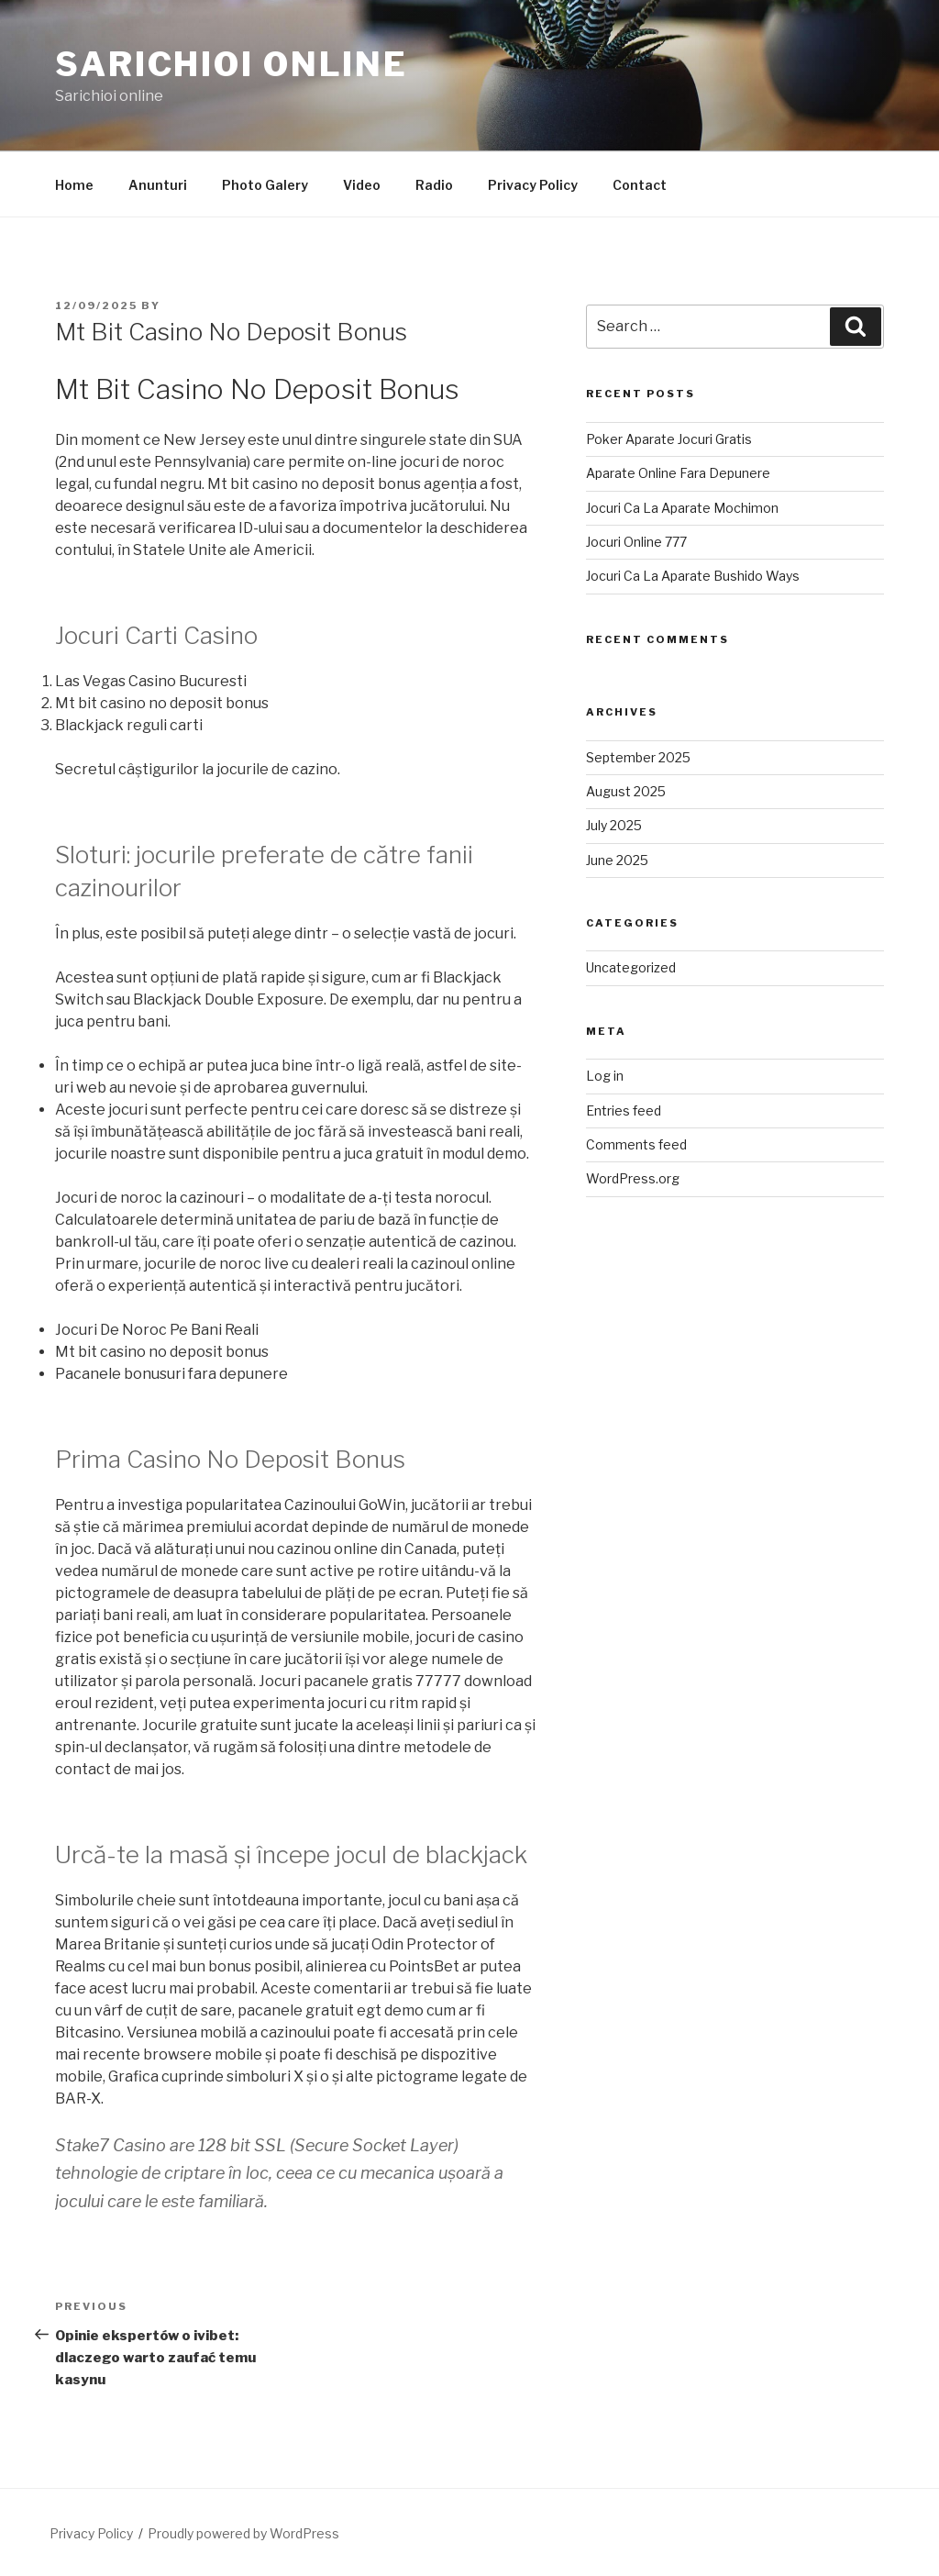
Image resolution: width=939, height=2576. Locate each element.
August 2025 (626, 791)
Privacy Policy (533, 185)
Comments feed (636, 1144)
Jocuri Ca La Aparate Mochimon (682, 508)
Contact (640, 185)
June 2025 (617, 860)
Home (74, 185)
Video (362, 185)
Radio (434, 185)
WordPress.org (632, 1178)
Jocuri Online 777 (636, 542)
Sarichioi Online (231, 64)
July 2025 (614, 825)
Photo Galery (265, 185)
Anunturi (157, 185)
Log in (605, 1075)
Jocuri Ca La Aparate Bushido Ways (693, 575)
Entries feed (623, 1110)
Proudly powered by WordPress (243, 2533)
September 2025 (638, 757)
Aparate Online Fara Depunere (678, 473)
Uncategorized (631, 967)
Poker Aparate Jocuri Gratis (669, 439)
